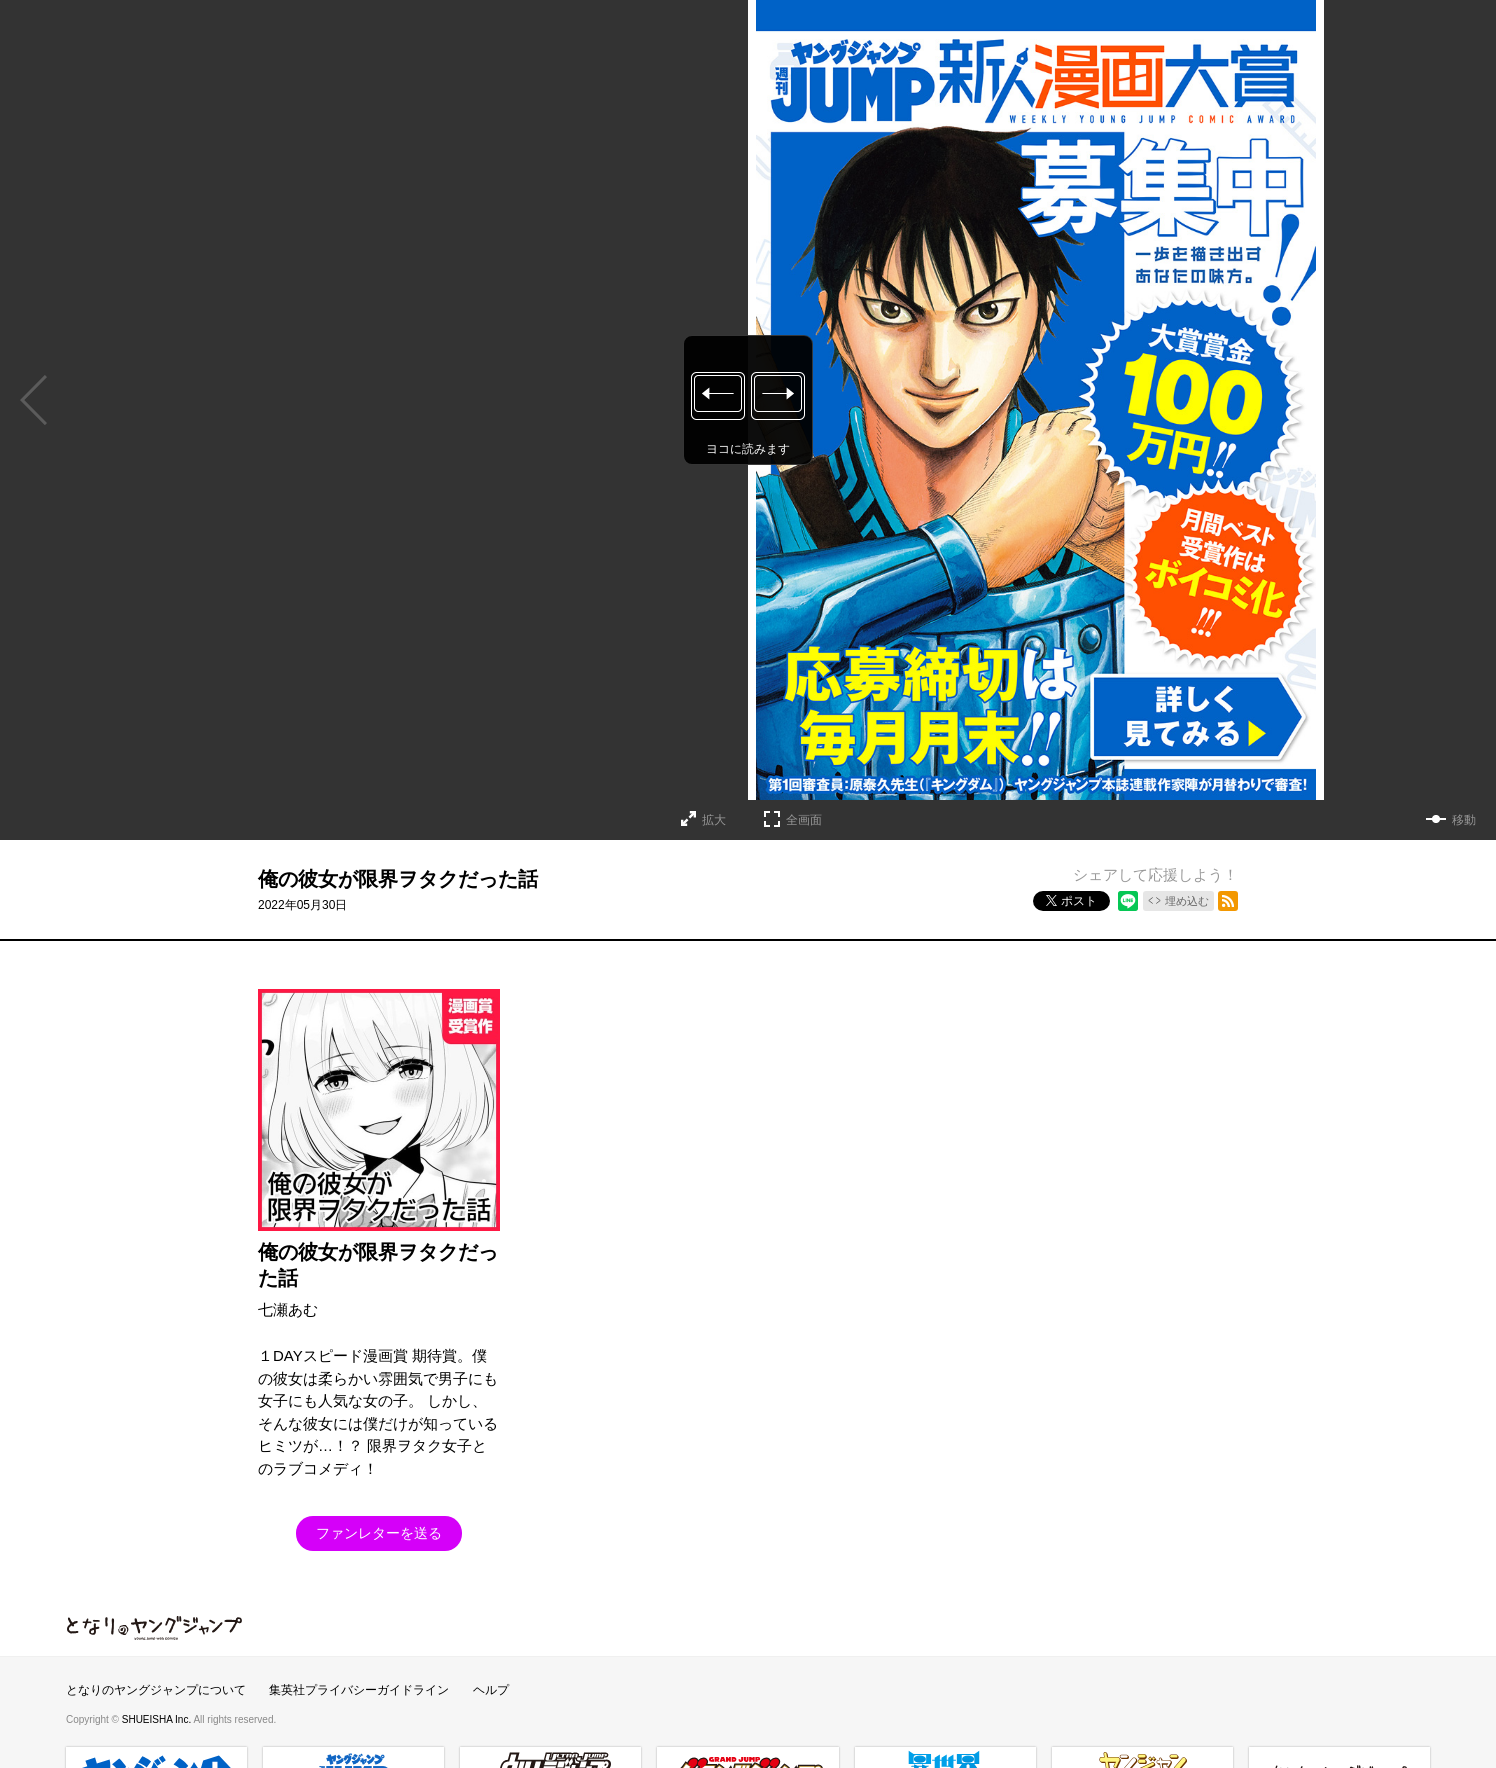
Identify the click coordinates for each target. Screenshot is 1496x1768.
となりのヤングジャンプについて (156, 1690)
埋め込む (1187, 901)
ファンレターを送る (379, 1533)
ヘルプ (491, 1690)
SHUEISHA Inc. (158, 1719)
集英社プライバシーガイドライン (359, 1690)
